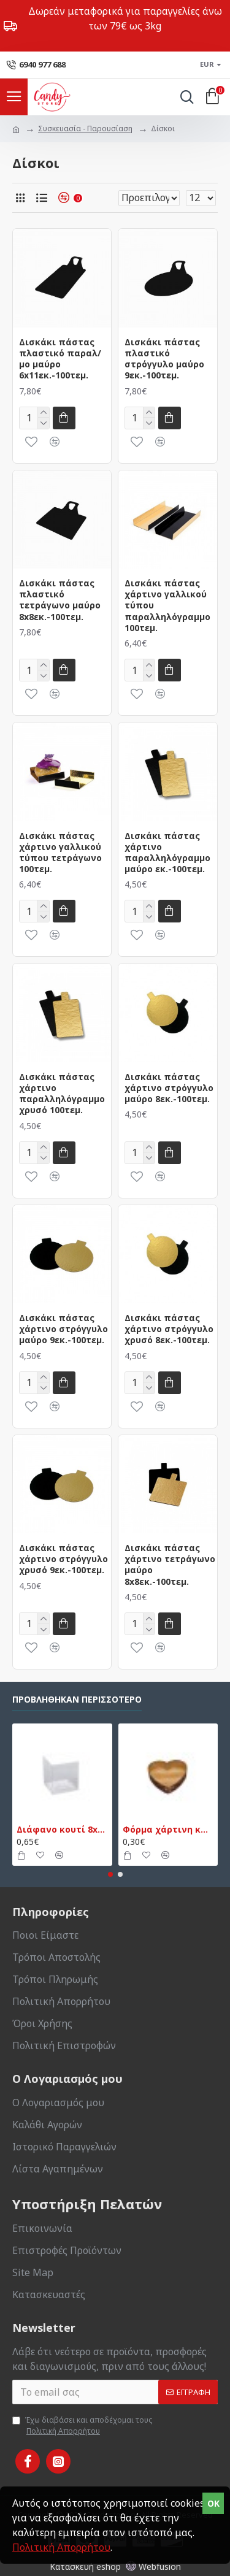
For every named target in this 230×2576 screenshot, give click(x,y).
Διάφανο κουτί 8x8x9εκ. (62, 1829)
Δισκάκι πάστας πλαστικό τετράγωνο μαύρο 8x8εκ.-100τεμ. (60, 600)
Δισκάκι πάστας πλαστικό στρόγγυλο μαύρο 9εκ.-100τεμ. (164, 359)
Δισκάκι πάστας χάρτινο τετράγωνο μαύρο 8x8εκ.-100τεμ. (170, 1565)
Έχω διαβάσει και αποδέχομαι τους (82, 2426)
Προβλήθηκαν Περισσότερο (77, 1699)
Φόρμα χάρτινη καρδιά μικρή (168, 1829)
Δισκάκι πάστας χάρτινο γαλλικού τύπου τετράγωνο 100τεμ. (60, 852)
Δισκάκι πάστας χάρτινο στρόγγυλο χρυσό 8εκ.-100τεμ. (169, 1329)
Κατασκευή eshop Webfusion (115, 2566)
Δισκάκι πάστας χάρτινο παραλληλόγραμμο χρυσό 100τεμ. (62, 1093)
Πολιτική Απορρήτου (61, 2547)
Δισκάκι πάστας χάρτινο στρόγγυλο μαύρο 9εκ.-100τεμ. (63, 1329)
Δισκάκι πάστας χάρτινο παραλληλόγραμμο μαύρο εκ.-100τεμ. (167, 852)
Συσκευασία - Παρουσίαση (85, 128)
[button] (110, 1874)
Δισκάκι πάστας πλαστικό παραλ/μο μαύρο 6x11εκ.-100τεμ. (60, 359)
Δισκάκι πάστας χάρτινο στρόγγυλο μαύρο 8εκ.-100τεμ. (169, 1088)
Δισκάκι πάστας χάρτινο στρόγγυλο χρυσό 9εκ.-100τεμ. (63, 1559)
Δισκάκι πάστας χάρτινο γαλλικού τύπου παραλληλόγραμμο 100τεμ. (167, 606)
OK (213, 2503)
